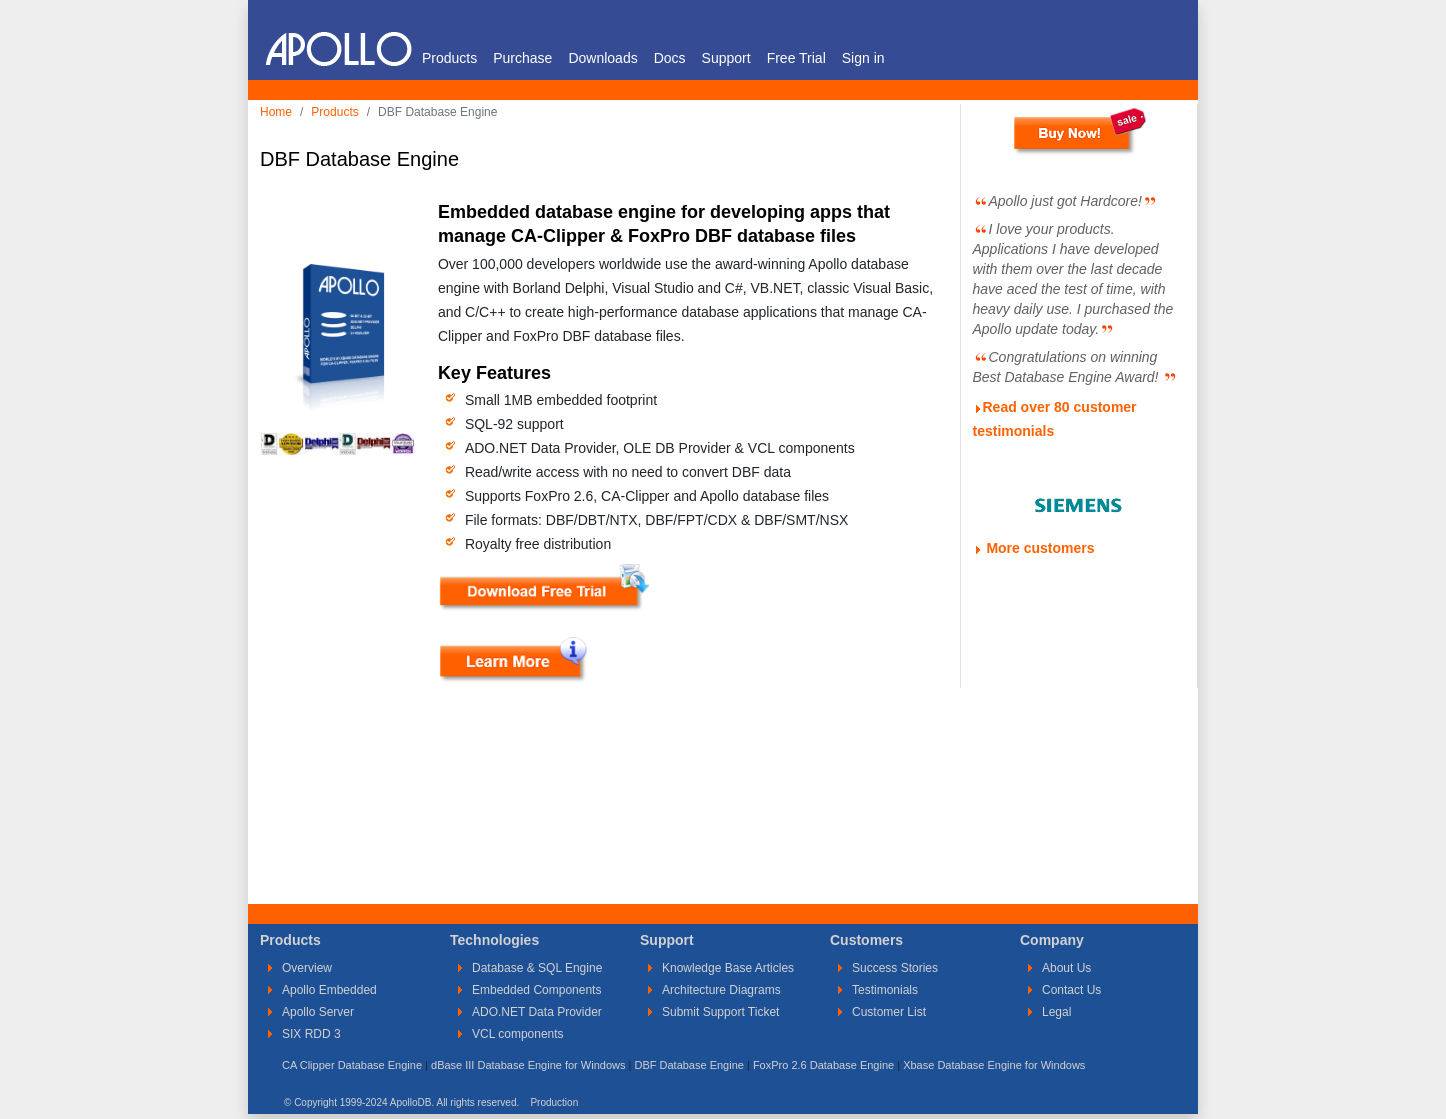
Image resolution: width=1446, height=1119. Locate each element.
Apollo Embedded (329, 990)
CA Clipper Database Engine (352, 1065)
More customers (1040, 548)
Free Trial (796, 58)
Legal (1056, 1012)
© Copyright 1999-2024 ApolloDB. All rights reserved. (401, 1102)
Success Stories (895, 968)
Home (276, 112)
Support (726, 58)
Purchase (522, 58)
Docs (670, 58)
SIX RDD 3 (311, 1034)
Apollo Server (318, 1012)
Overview (307, 968)
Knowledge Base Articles (728, 968)
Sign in (863, 58)
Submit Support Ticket (720, 1012)
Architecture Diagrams (721, 990)
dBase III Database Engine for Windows (528, 1065)
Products (449, 58)
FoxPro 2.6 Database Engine (823, 1065)
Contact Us (1071, 990)
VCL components (518, 1034)
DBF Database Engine (688, 1065)
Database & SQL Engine (537, 968)
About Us (1066, 968)
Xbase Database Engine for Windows (994, 1065)
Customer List (889, 1012)
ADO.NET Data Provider (537, 1012)
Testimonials (885, 990)
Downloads (602, 58)
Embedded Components (536, 990)
